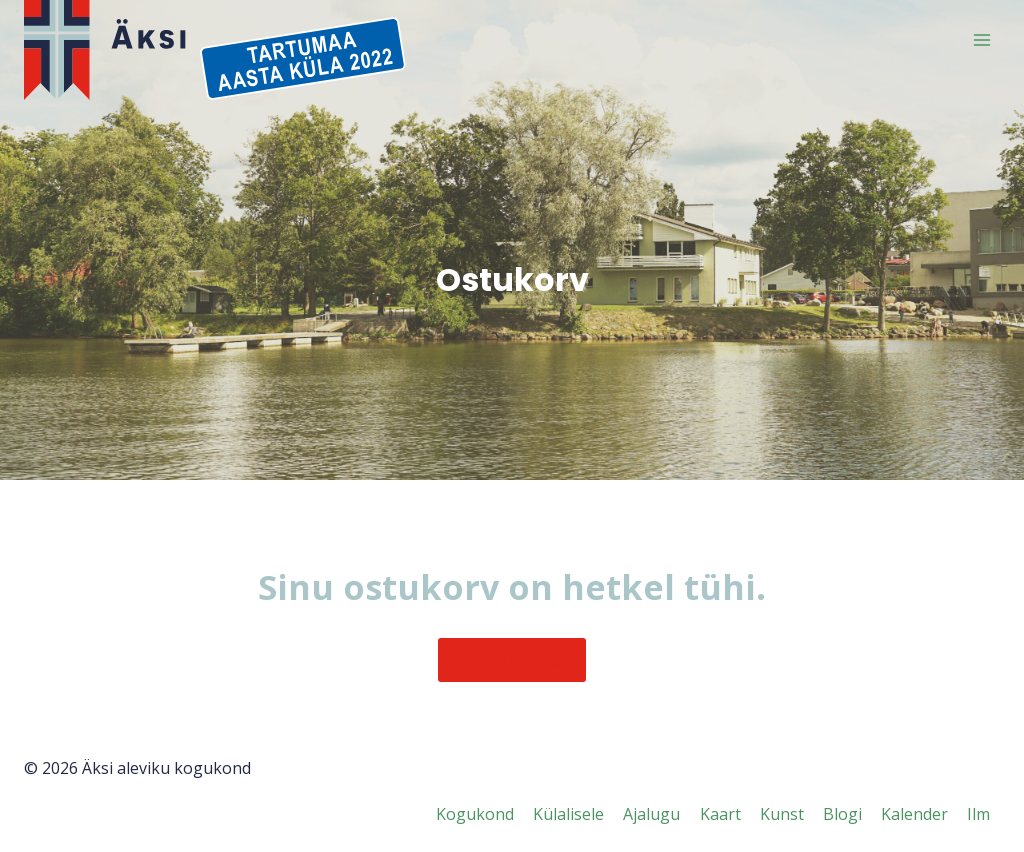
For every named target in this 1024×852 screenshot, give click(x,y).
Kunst (782, 814)
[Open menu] (981, 39)
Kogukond (475, 814)
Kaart (720, 814)
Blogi (842, 814)
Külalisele (568, 814)
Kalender (914, 814)
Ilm (978, 814)
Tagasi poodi (512, 660)
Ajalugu (651, 814)
